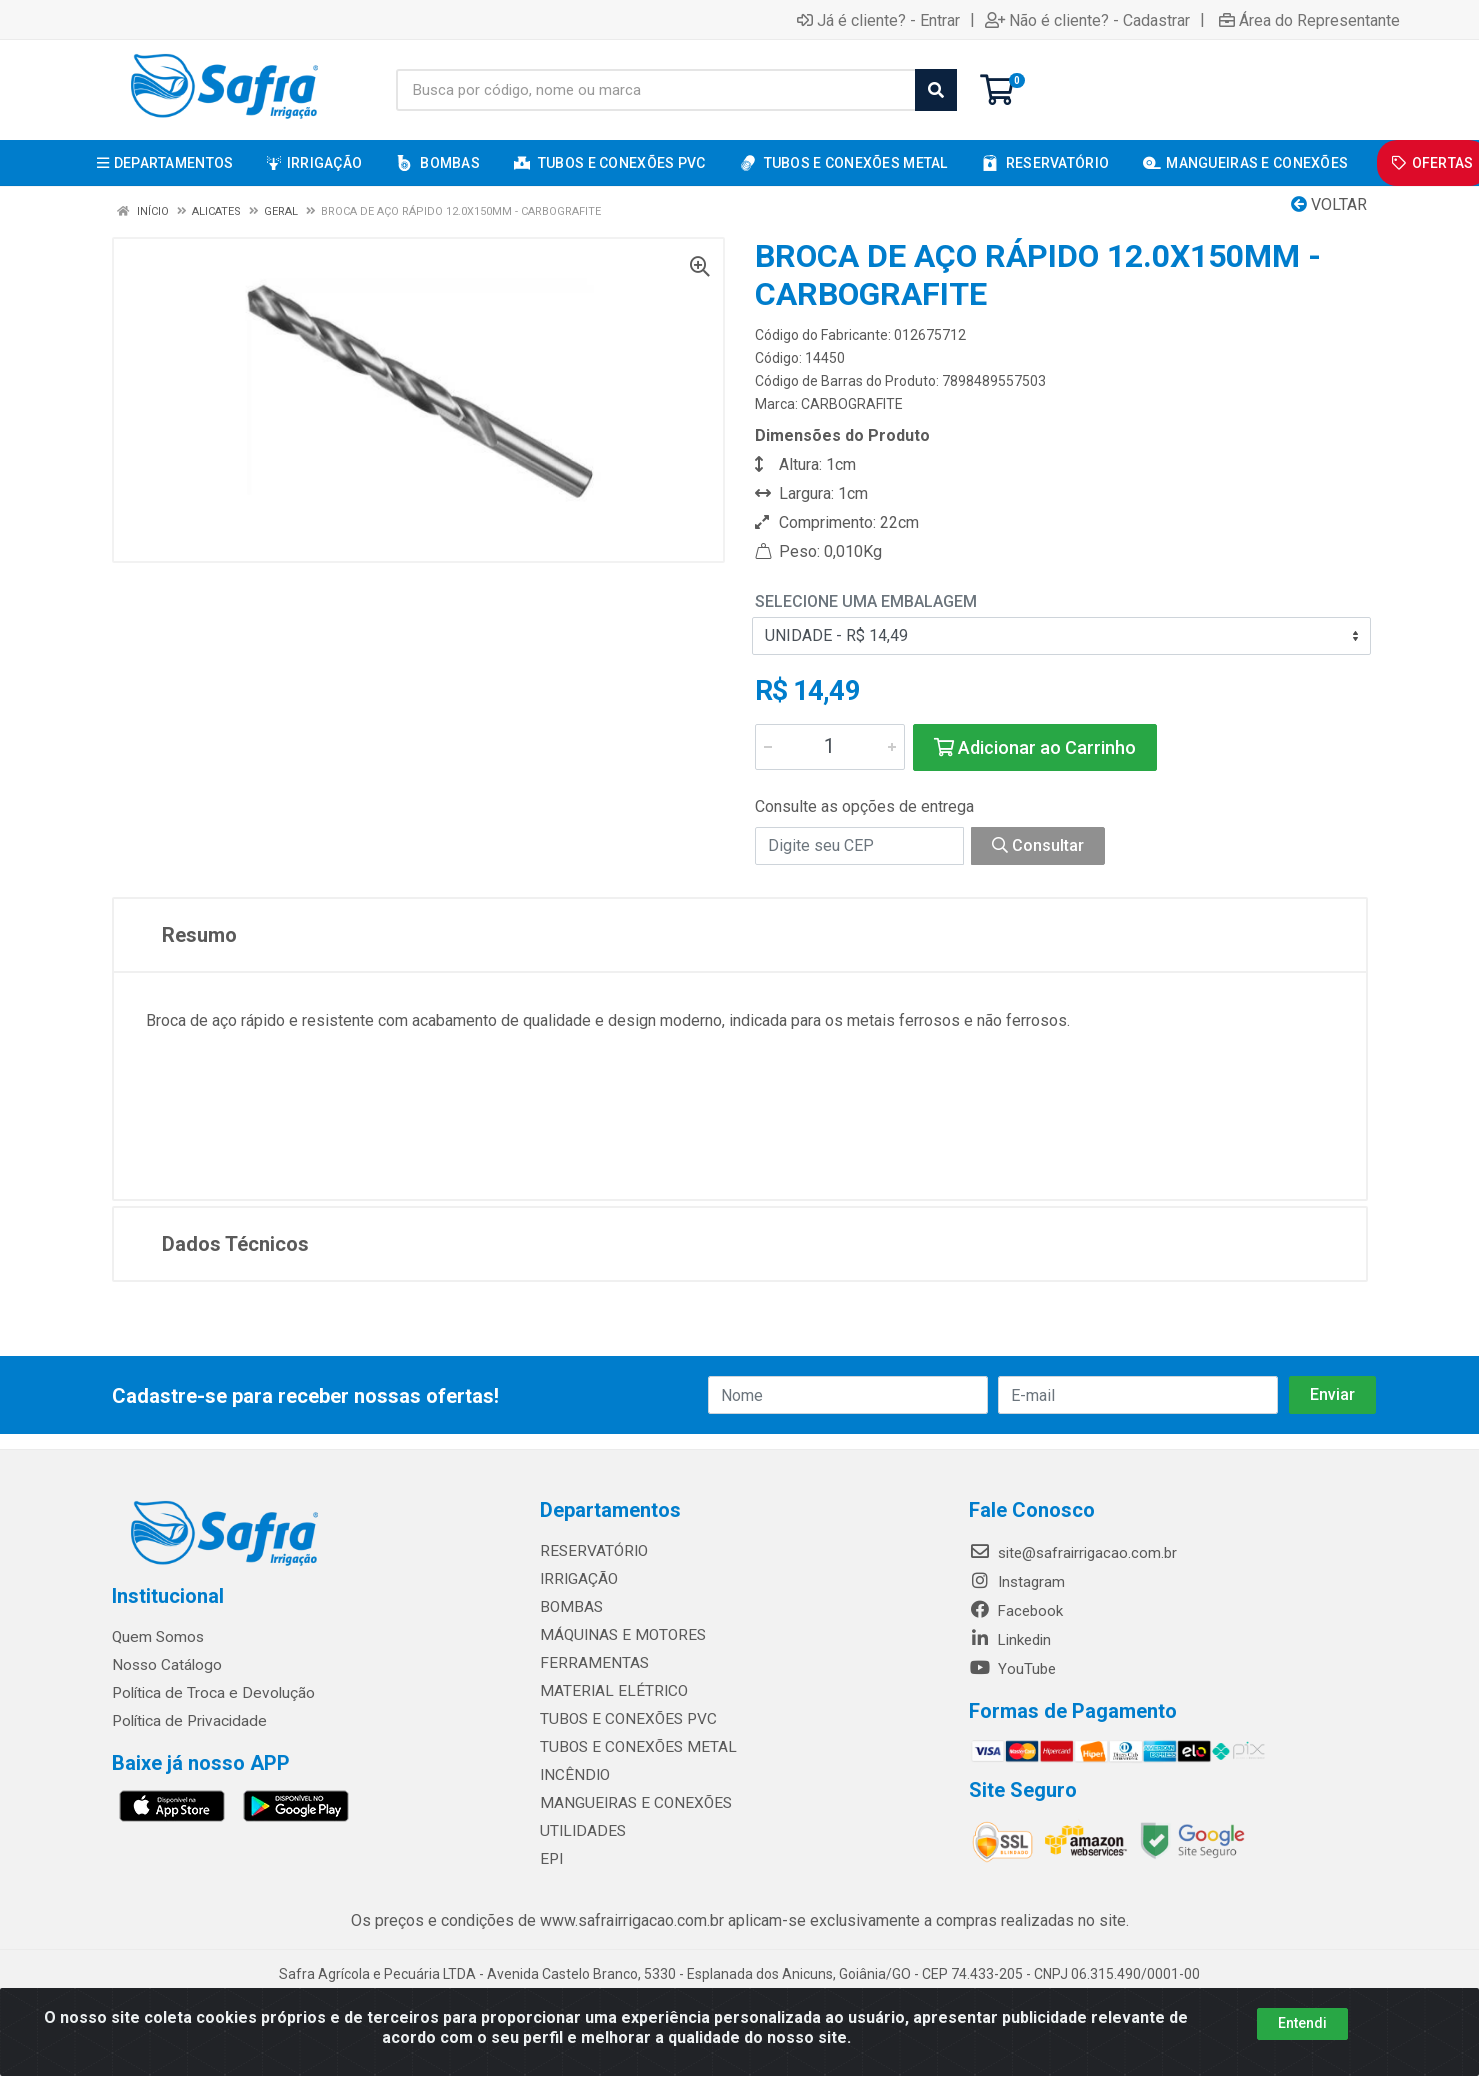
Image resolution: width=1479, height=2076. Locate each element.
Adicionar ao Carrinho (1035, 747)
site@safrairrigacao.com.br (1073, 1553)
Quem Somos (157, 1637)
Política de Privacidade (185, 1721)
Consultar (1038, 845)
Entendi (1302, 2023)
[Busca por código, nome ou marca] (656, 90)
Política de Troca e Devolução (209, 1693)
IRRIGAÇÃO (577, 1579)
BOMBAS (569, 1607)
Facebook (1016, 1611)
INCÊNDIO (572, 1775)
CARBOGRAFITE (852, 404)
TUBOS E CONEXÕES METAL (633, 1747)
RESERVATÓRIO (591, 1551)
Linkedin (1010, 1640)
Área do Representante (1309, 20)
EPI (550, 1859)
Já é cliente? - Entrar (878, 20)
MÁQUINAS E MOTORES (618, 1635)
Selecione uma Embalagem (866, 601)
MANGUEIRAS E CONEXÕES (630, 1803)
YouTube (1012, 1669)
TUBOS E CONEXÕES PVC (624, 1719)
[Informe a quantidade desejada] (830, 747)
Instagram (1017, 1582)
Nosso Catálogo (166, 1665)
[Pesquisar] (936, 90)
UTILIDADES (579, 1831)
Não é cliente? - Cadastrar (1087, 20)
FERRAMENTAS (590, 1663)
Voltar (1329, 204)
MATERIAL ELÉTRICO (609, 1691)
